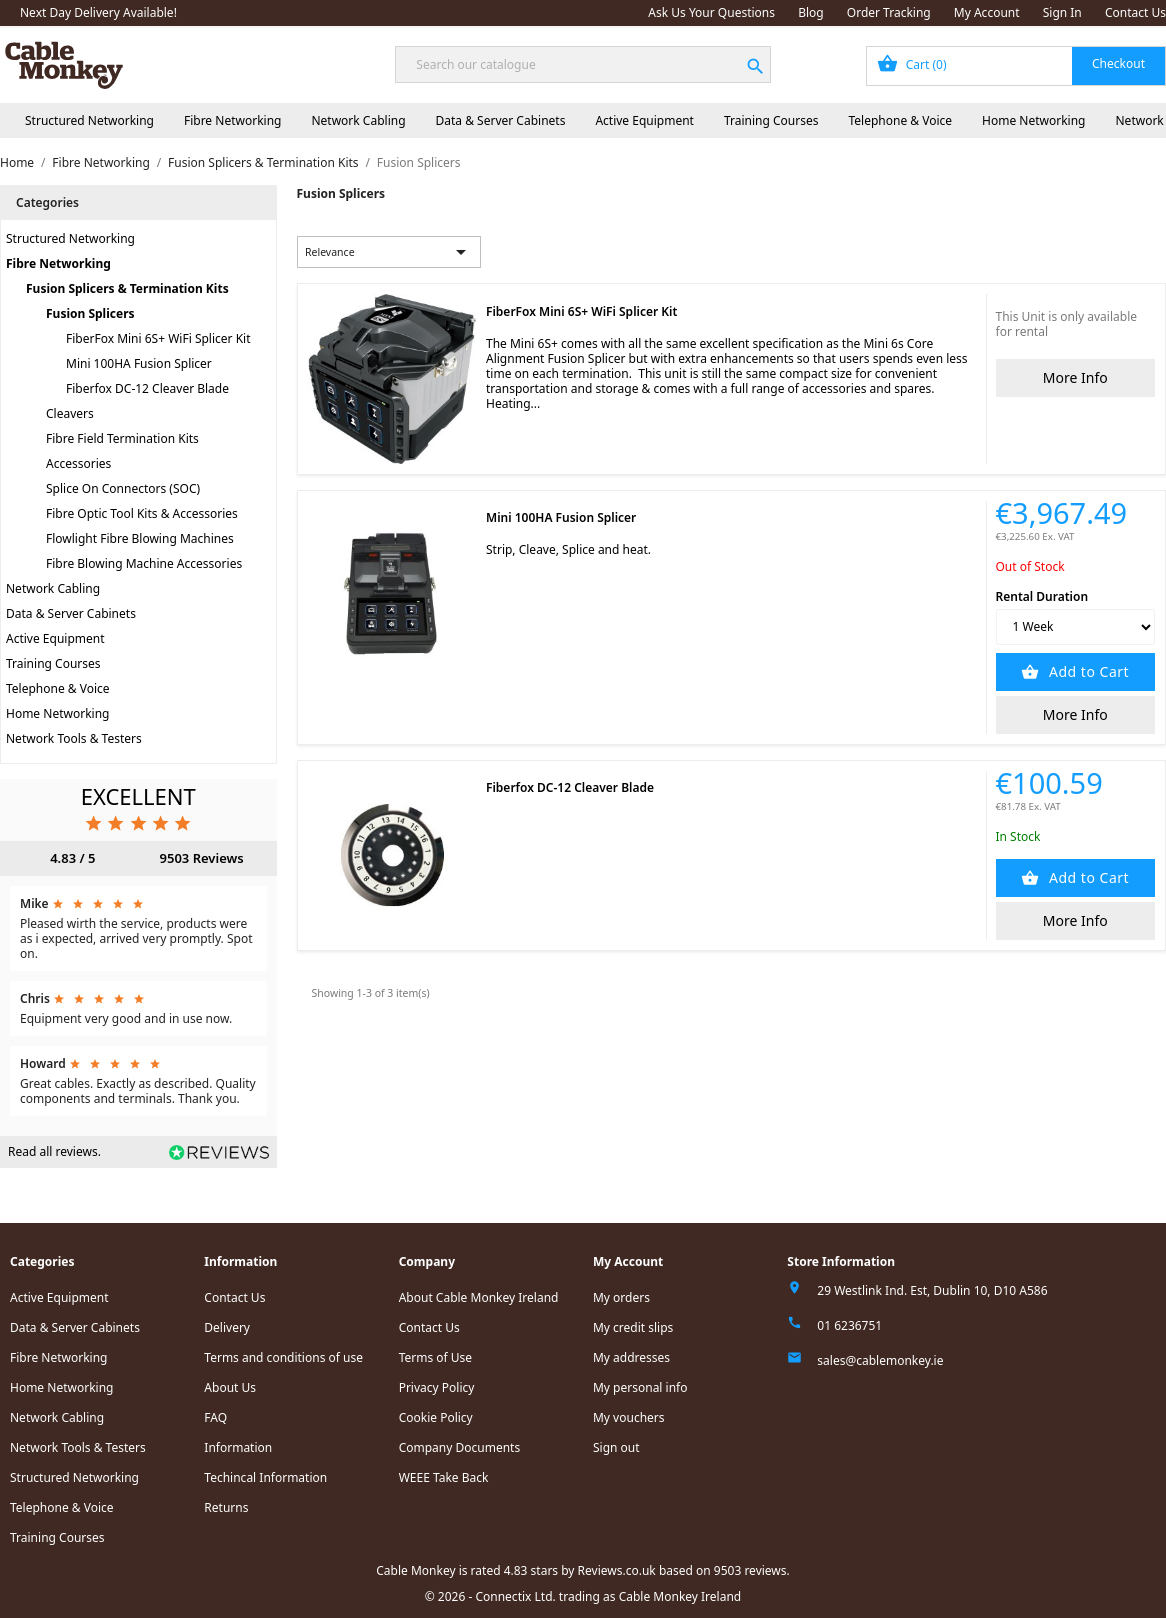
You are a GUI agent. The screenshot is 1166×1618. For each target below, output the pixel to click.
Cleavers (70, 413)
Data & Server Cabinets (501, 120)
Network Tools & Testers (74, 738)
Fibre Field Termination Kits (122, 438)
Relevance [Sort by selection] (389, 252)
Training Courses (771, 120)
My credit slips (633, 1327)
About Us (230, 1387)
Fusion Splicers (90, 313)
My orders (621, 1297)
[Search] (582, 64)
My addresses (631, 1357)
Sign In (1062, 12)
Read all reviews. (54, 1151)
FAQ (215, 1417)
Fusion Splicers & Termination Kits (127, 288)
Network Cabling (358, 120)
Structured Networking (89, 120)
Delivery (227, 1327)
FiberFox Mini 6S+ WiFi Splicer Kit (158, 338)
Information (238, 1447)
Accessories (78, 463)
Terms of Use (435, 1357)
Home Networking (1033, 120)
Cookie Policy (436, 1417)
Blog (811, 12)
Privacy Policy (437, 1387)
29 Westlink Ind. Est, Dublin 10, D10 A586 (932, 1290)
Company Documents (460, 1447)
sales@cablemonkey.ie (880, 1360)
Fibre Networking (232, 120)
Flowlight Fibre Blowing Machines (140, 538)
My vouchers (629, 1417)
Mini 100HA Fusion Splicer (139, 363)
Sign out (616, 1447)
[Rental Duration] (1076, 627)
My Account (987, 12)
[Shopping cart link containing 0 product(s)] (1016, 66)
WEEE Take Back (444, 1477)
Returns (226, 1507)
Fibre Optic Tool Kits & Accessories (142, 513)
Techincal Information (265, 1477)
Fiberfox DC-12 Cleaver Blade (147, 388)
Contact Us (1135, 12)
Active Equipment (644, 120)
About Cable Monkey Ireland (479, 1297)
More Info (1075, 377)
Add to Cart (1087, 671)
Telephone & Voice (900, 120)
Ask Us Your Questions (711, 12)
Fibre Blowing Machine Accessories (144, 563)
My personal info (640, 1387)
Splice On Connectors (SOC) (123, 488)
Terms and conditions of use (283, 1357)
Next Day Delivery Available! (98, 12)
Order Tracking (889, 12)
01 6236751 (849, 1325)
